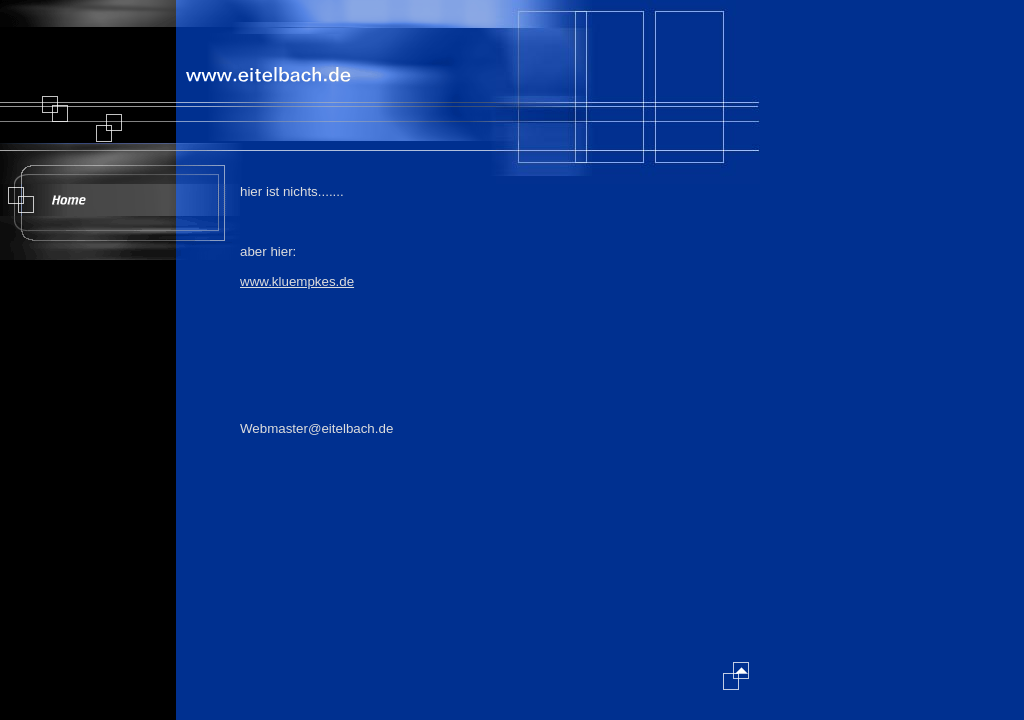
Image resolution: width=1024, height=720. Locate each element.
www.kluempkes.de (297, 281)
